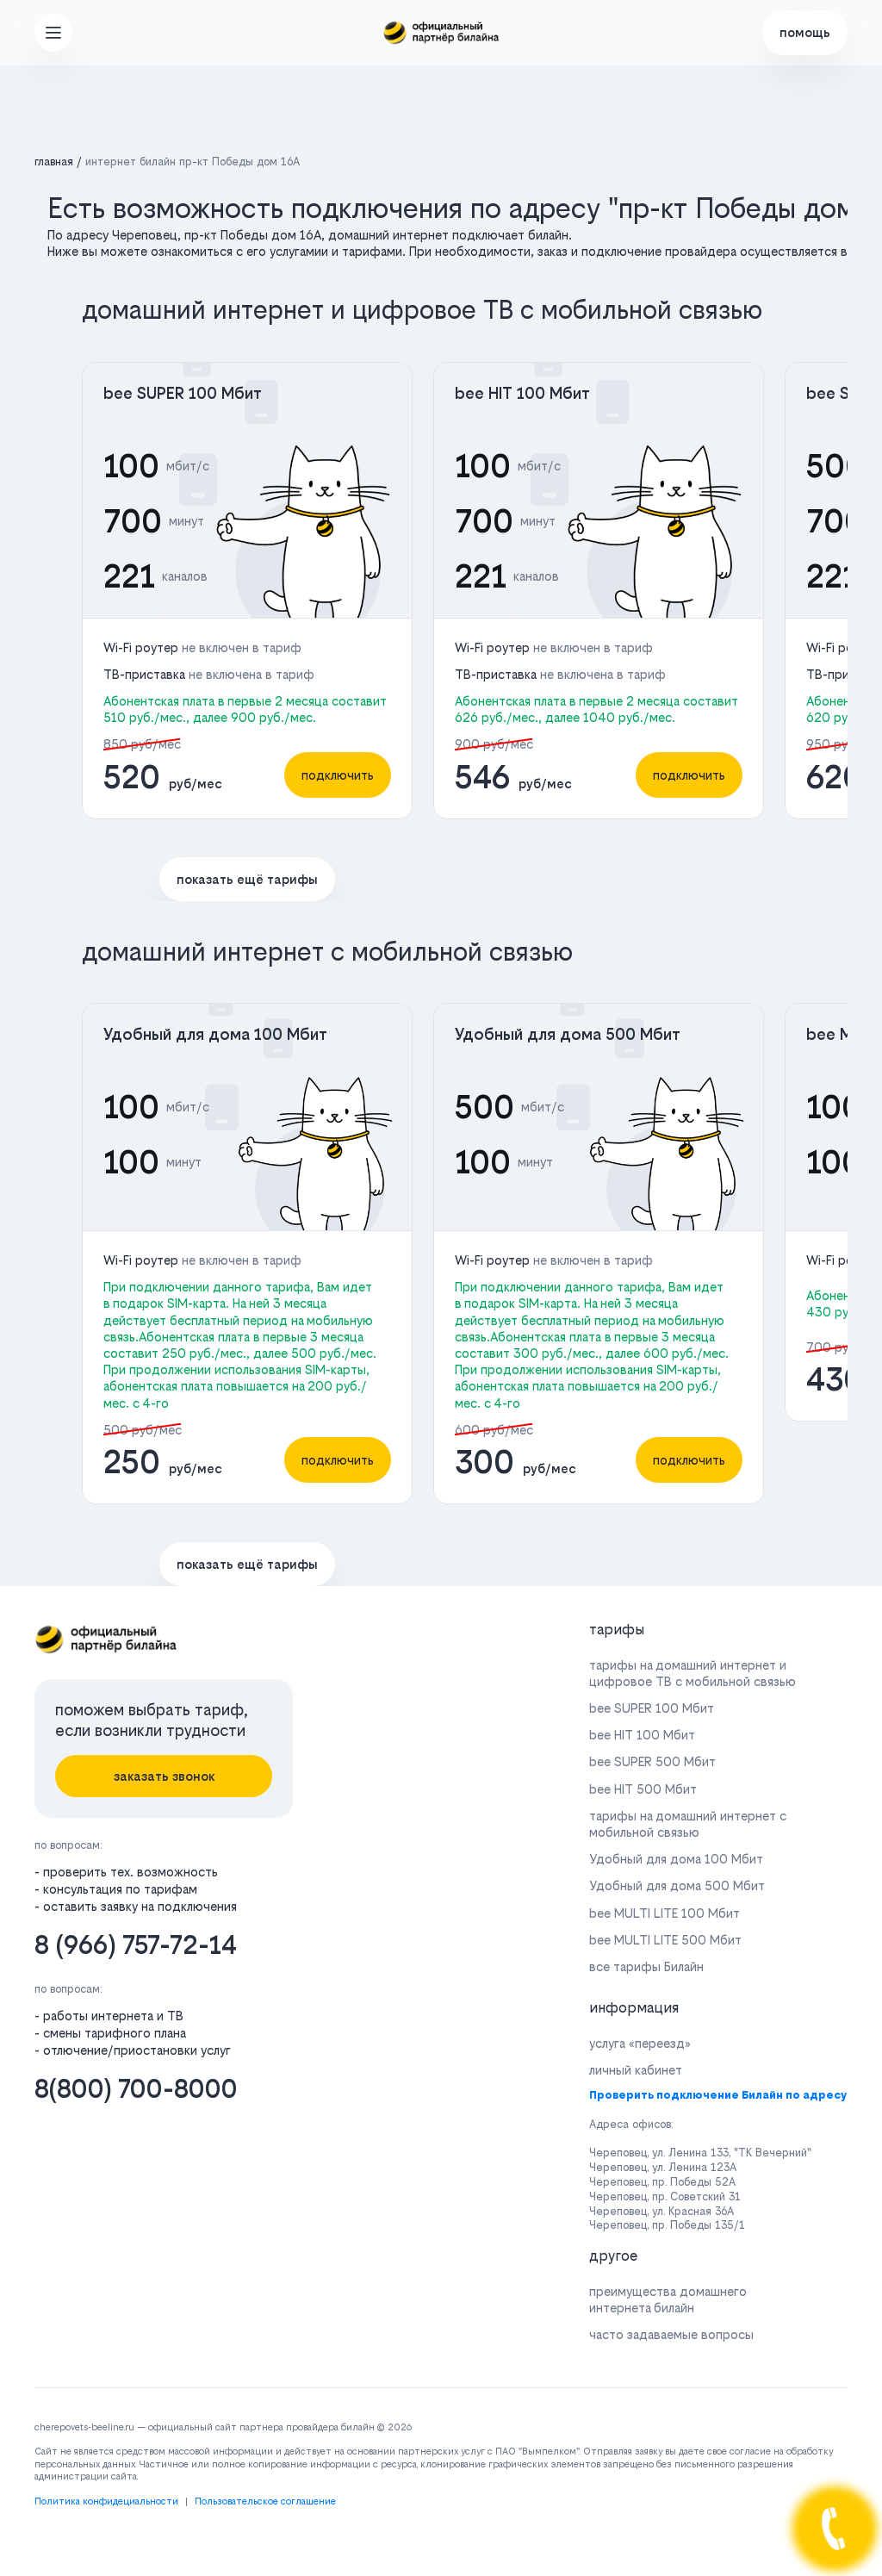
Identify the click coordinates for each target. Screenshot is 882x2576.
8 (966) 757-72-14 (135, 1945)
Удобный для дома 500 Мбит (567, 1034)
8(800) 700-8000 (136, 2089)
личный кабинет (635, 2070)
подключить (337, 775)
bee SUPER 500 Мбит (652, 1761)
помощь (805, 32)
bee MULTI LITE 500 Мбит (665, 1939)
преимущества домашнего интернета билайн (668, 2299)
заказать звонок (164, 1776)
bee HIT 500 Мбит (643, 1789)
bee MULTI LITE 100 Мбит (664, 1913)
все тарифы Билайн (646, 1966)
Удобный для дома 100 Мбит (215, 1034)
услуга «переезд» (640, 2043)
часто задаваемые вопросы (671, 2334)
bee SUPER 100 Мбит (182, 393)
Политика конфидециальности (106, 2501)
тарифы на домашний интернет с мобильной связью (687, 1823)
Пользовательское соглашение (265, 2501)
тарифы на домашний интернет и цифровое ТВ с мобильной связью (692, 1673)
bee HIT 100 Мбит (522, 393)
